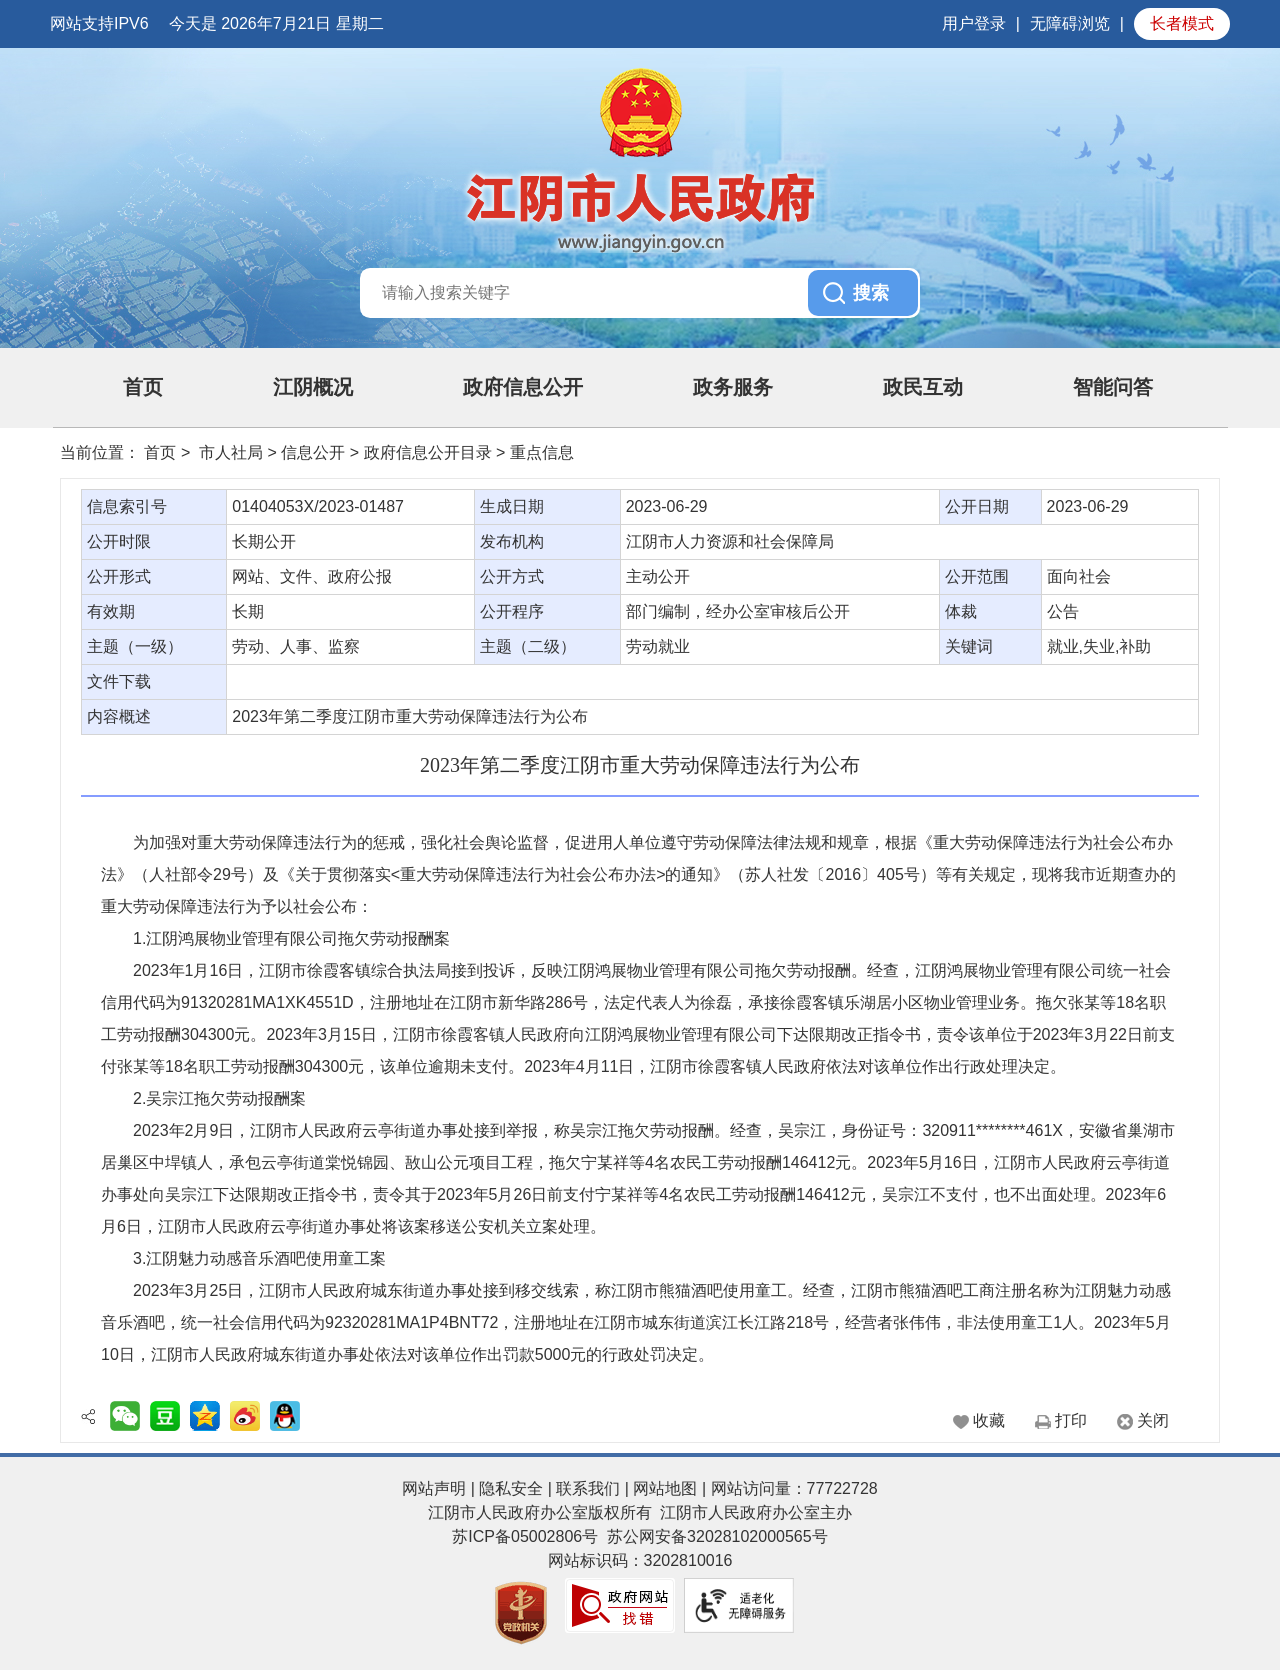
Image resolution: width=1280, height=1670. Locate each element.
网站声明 (434, 1488)
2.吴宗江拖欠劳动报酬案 (219, 1098)
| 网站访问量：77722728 (787, 1488)
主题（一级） (135, 646)
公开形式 (119, 576)
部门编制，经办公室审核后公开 (738, 611)
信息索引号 (127, 506)
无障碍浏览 (1070, 23)
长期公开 (264, 541)
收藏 (989, 1420)
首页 (143, 387)
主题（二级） (528, 646)
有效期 (111, 611)
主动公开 (658, 576)
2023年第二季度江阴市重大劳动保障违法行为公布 (410, 716)
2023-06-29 (667, 506)
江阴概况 (313, 387)
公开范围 (977, 576)
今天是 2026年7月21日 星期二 (276, 23)
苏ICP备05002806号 (525, 1536)
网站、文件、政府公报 (312, 576)
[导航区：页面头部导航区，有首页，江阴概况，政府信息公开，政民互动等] (640, 388)
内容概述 (119, 716)
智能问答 (1113, 387)
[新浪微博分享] (245, 1416)
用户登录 (974, 23)
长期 (248, 611)
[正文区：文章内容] (640, 960)
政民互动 (923, 387)
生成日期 (512, 506)
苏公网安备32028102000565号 (717, 1536)
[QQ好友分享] (285, 1416)
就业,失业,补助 (1099, 646)
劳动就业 (658, 646)
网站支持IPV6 (99, 23)
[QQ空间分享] (205, 1416)
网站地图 (665, 1488)
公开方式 (512, 576)
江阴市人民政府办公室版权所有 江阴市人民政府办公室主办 (640, 1512)
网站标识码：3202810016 (640, 1560)
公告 (1063, 611)
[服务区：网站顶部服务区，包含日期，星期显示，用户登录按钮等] (640, 24)
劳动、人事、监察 (296, 646)
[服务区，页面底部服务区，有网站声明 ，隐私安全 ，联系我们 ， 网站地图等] (640, 1561)
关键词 (969, 646)
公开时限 (119, 541)
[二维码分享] (125, 1416)
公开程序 (512, 611)
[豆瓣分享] (165, 1416)
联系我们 (588, 1488)
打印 (1071, 1420)
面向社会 (1079, 576)
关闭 (1153, 1420)
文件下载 (119, 681)
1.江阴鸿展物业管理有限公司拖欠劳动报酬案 (291, 938)
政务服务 (733, 387)
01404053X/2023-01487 (318, 506)
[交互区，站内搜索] (640, 293)
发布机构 (512, 541)
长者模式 (1182, 23)
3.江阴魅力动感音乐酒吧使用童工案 (259, 1258)
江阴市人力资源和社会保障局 (730, 541)
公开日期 (977, 506)
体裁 (961, 611)
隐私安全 (511, 1488)
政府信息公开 (523, 387)
